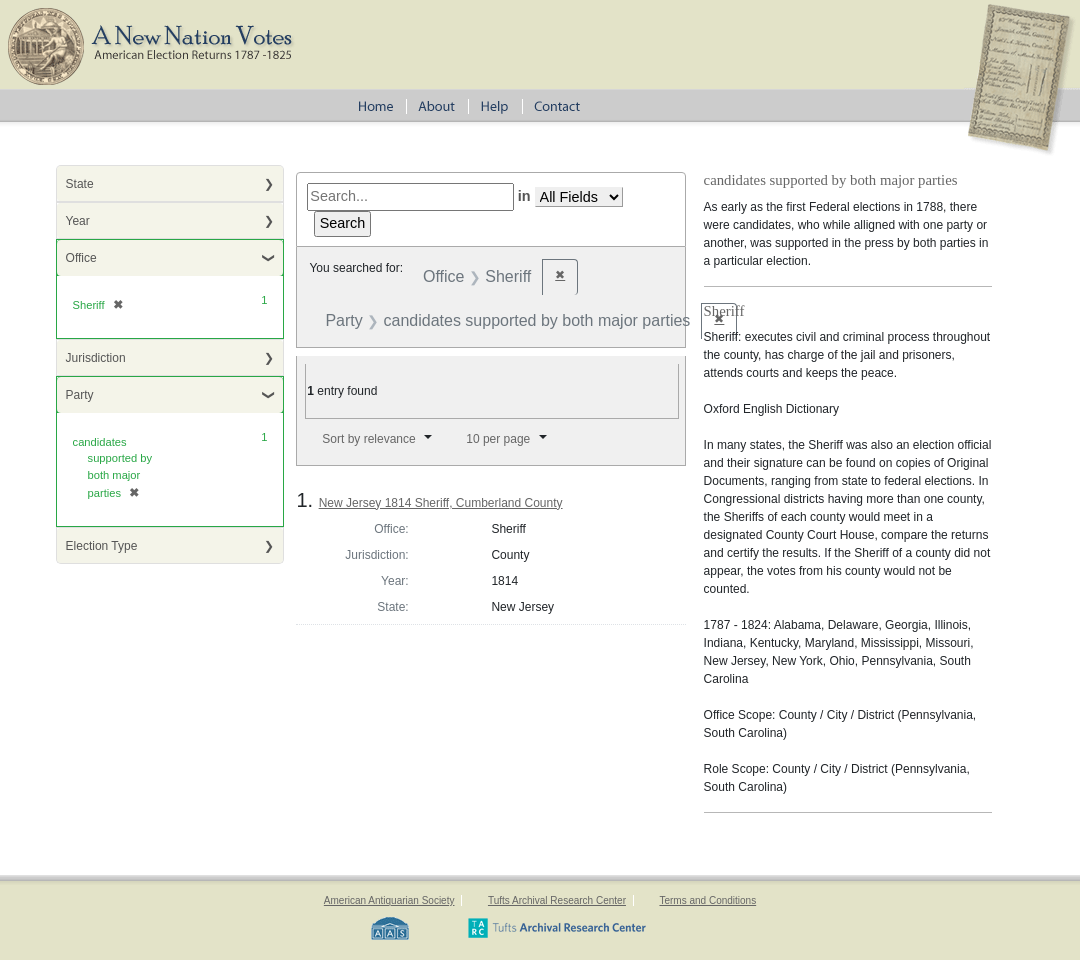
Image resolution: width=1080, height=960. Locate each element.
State (80, 184)
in (524, 196)
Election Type (102, 546)
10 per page (498, 439)
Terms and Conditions (707, 900)
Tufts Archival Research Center (557, 900)
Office (81, 258)
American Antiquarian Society (389, 900)
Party (80, 395)
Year (78, 221)
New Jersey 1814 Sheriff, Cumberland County (441, 503)
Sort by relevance (368, 439)
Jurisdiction (96, 358)
